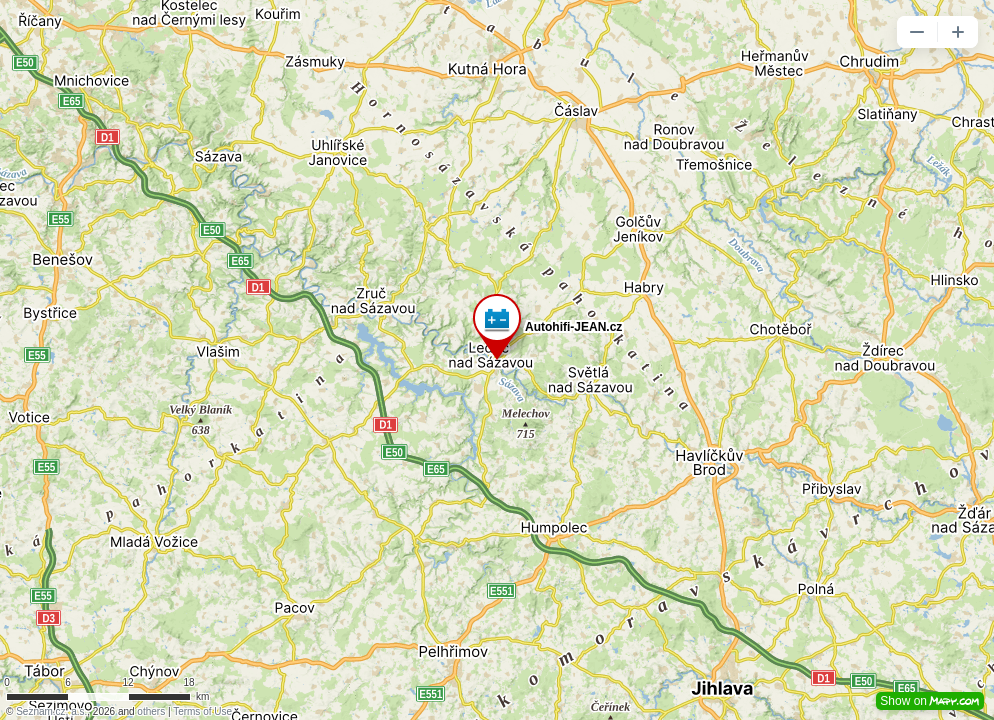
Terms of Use (202, 711)
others (151, 711)
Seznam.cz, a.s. (51, 711)
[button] (917, 32)
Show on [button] (930, 701)
